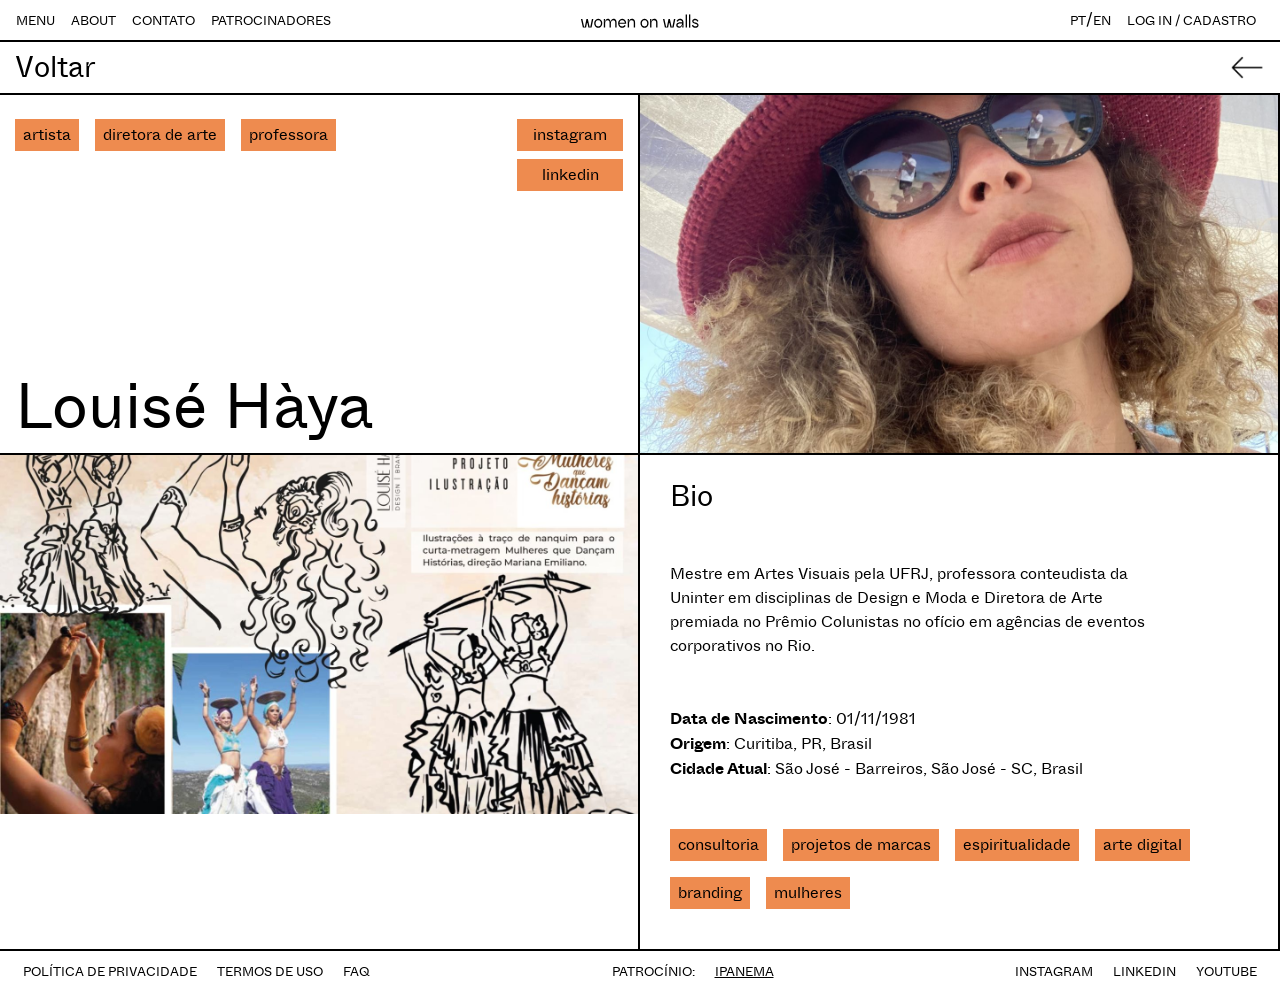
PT (1078, 20)
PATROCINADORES (271, 20)
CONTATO (163, 20)
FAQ (356, 971)
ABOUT (93, 20)
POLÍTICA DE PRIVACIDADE (110, 971)
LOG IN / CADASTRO (1191, 20)
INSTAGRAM (1054, 971)
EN (1102, 20)
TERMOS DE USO (270, 971)
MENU (35, 20)
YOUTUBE (1226, 971)
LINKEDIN (1144, 971)
